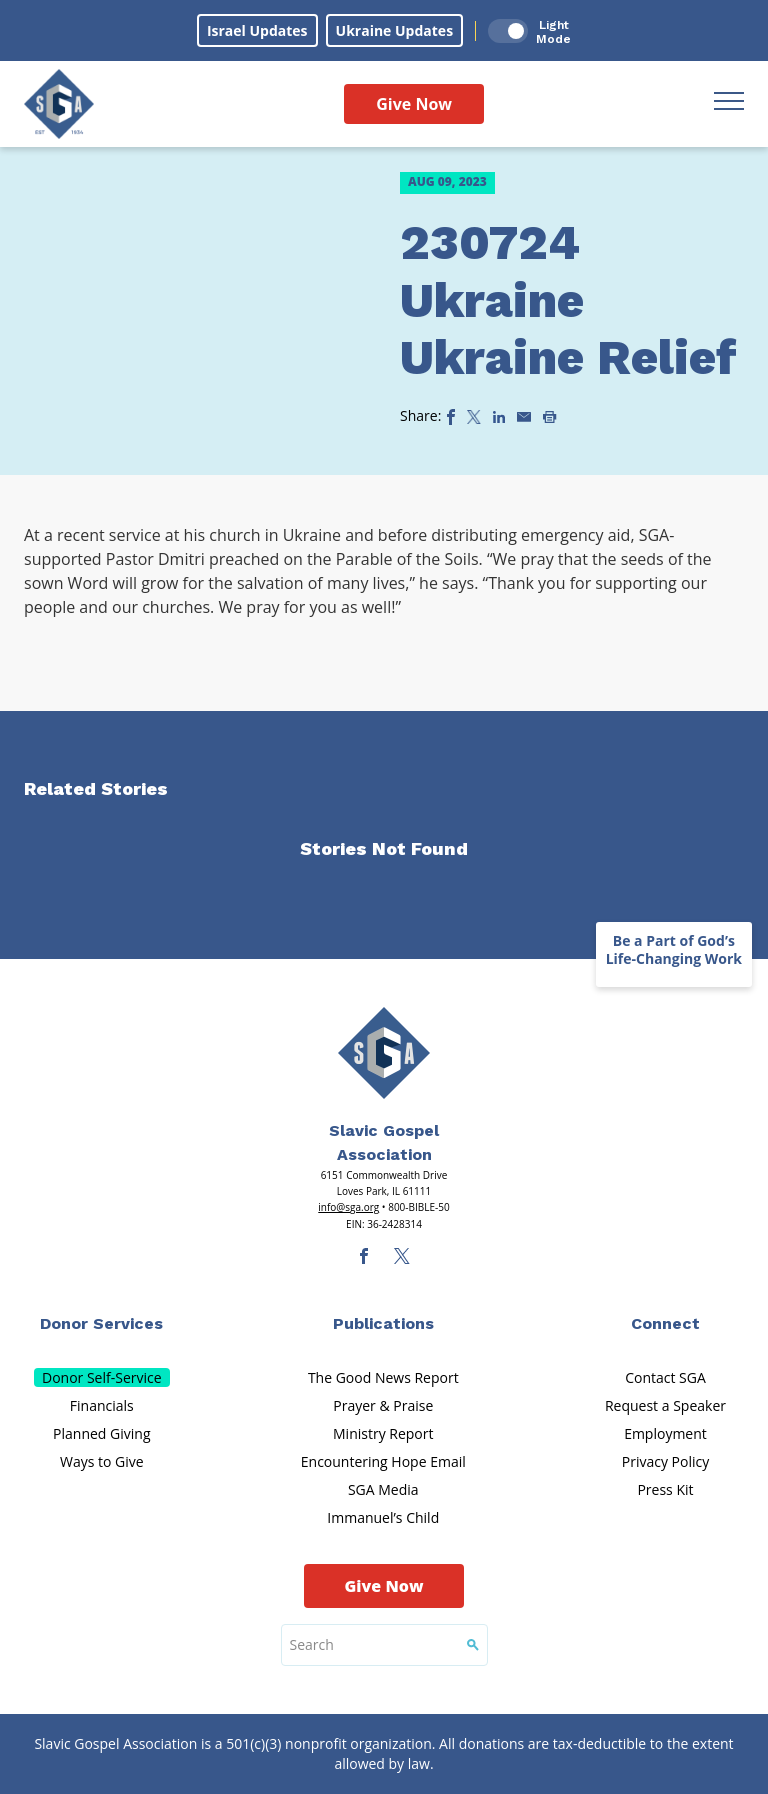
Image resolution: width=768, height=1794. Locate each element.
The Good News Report (383, 1377)
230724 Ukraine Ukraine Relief (568, 300)
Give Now (414, 104)
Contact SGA (665, 1377)
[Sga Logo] (59, 104)
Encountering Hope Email (383, 1461)
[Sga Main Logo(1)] (384, 1053)
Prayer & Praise (383, 1405)
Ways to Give (102, 1461)
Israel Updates (257, 30)
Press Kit (665, 1489)
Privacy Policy (665, 1461)
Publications (383, 1323)
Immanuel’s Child (383, 1517)
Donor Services (101, 1323)
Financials (102, 1405)
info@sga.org (348, 1207)
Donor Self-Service (102, 1377)
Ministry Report (383, 1433)
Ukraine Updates (395, 30)
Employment (665, 1433)
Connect (665, 1323)
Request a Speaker (665, 1405)
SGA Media (383, 1489)
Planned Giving (101, 1433)
